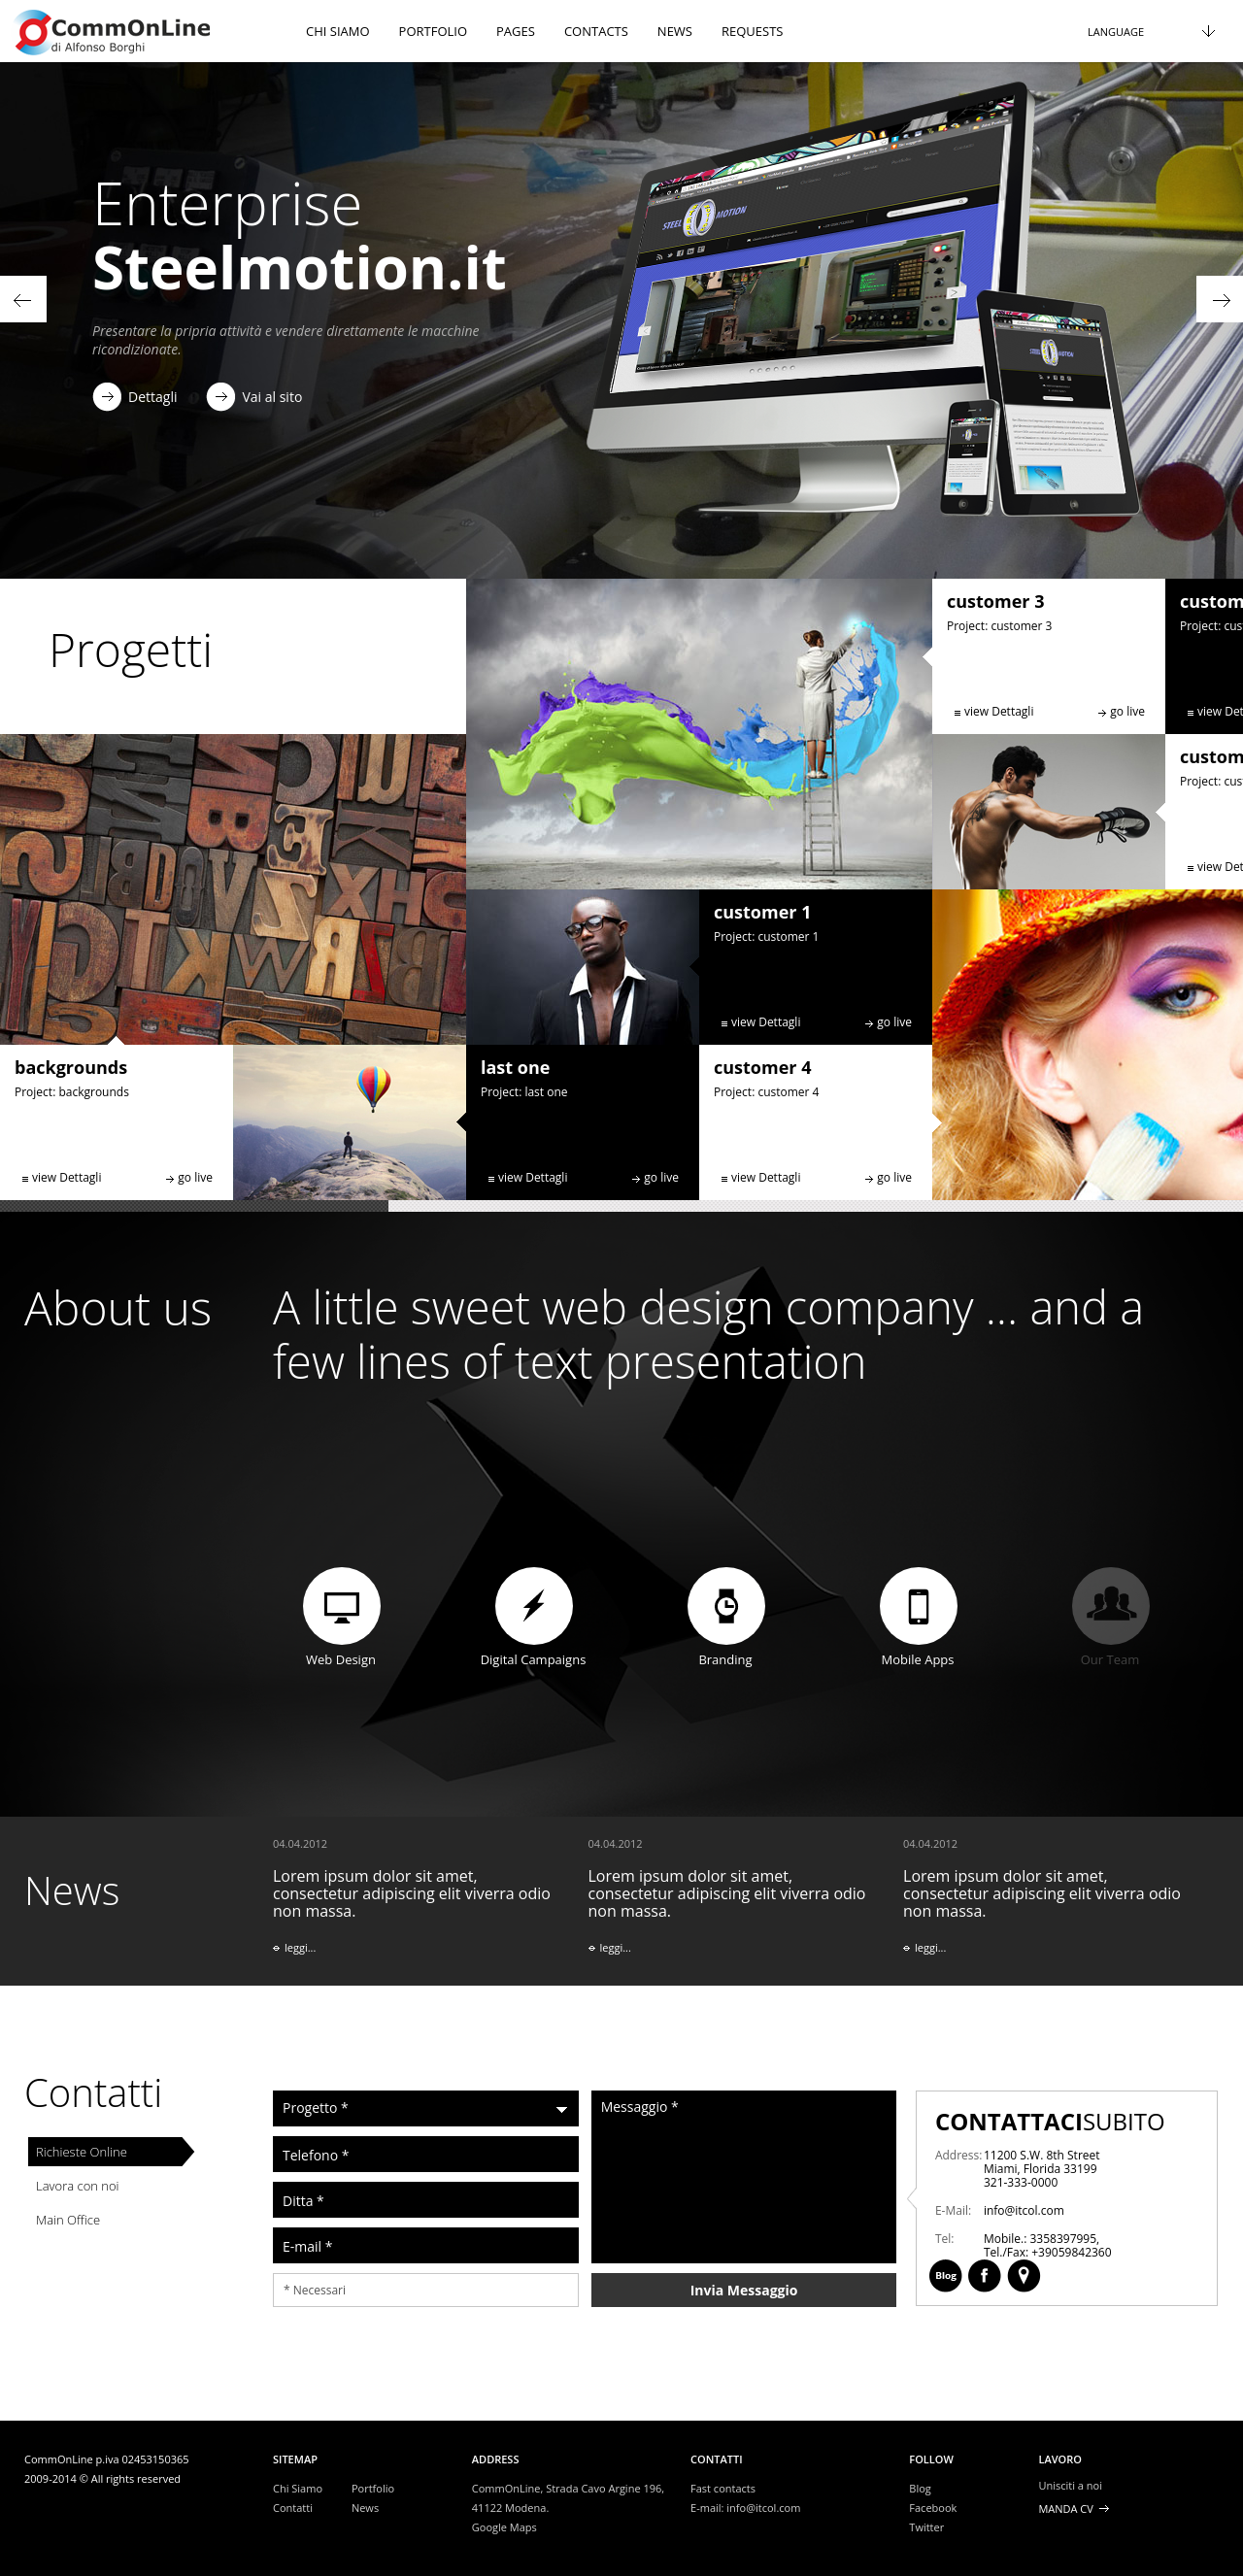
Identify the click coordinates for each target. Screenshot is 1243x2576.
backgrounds (71, 1067)
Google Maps (504, 2527)
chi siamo (338, 31)
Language (1116, 31)
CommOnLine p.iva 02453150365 (106, 2459)
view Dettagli (66, 1177)
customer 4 (762, 1067)
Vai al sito (272, 396)
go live (195, 1177)
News (674, 31)
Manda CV (1065, 2508)
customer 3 (995, 601)
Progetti (131, 649)
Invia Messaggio (744, 2290)
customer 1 (762, 911)
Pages (515, 31)
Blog (1107, 2120)
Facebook (1145, 2120)
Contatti (93, 2092)
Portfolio (433, 31)
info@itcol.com (763, 2507)
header (145, 31)
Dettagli (152, 396)
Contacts (596, 31)
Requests (752, 31)
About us (118, 1307)
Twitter (926, 2527)
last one (515, 1067)
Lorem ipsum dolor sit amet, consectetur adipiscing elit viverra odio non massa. (418, 1912)
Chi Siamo (297, 2488)
